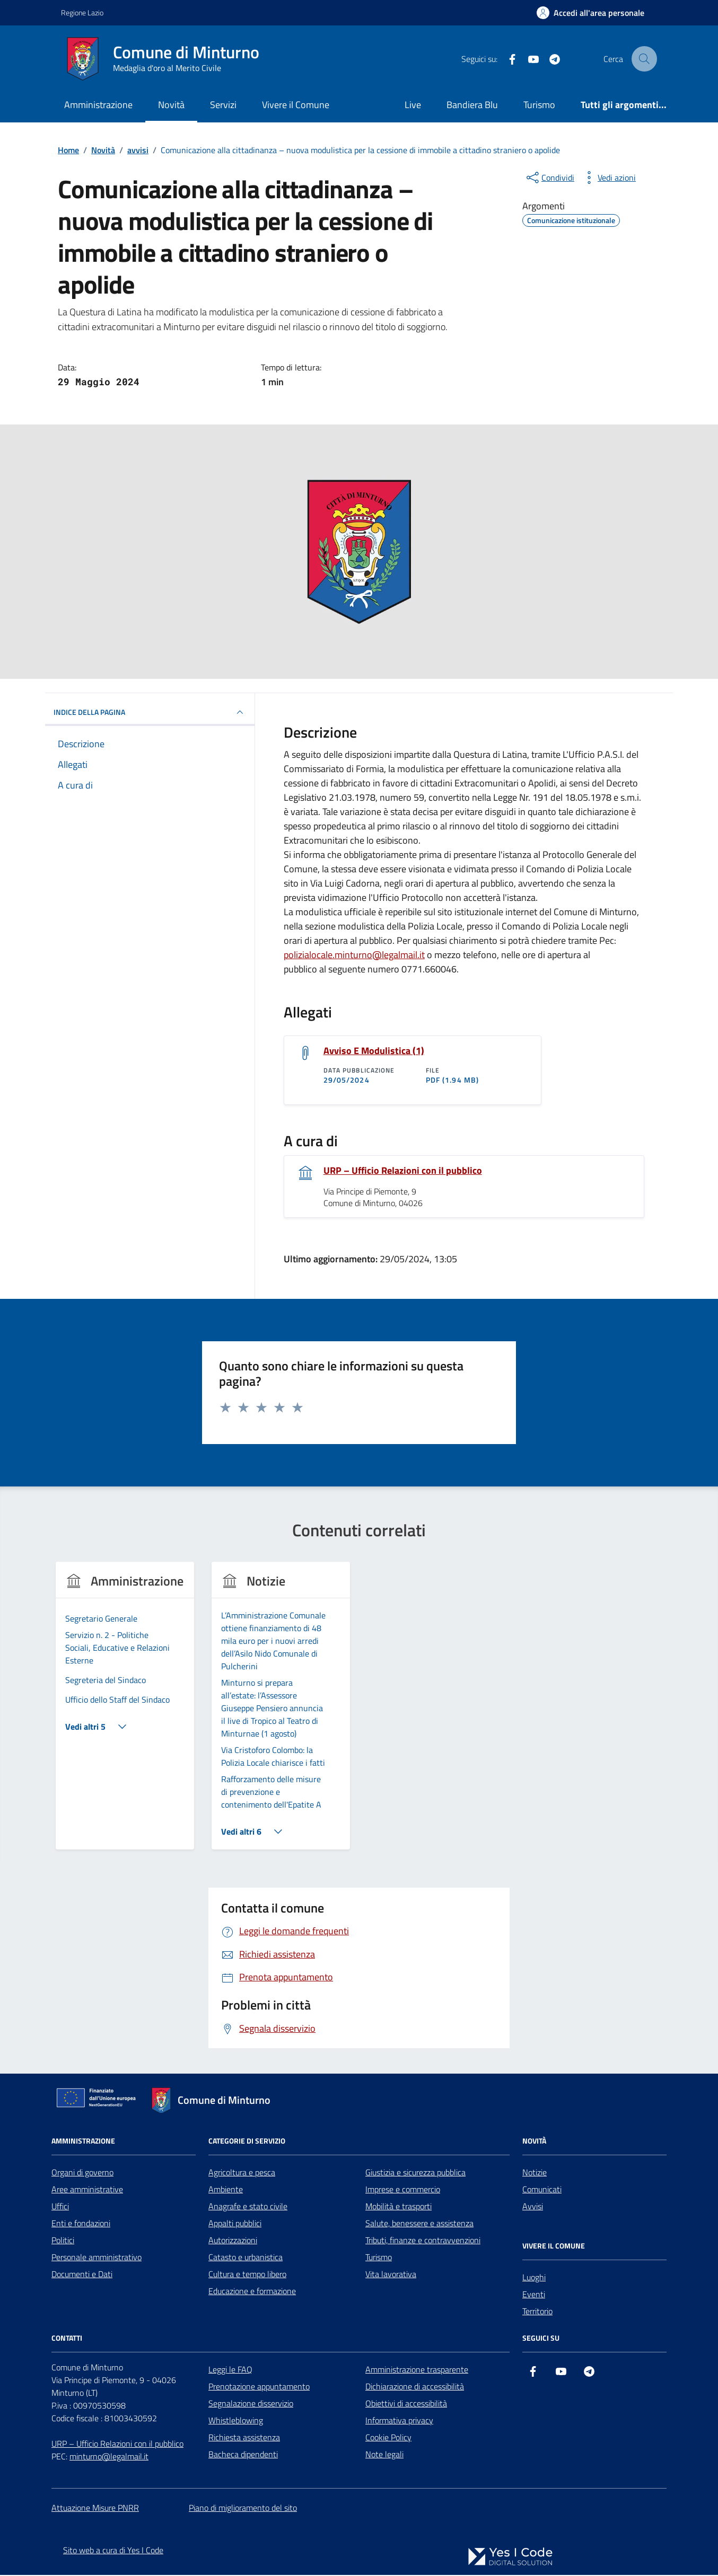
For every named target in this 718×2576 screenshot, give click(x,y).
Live (413, 105)
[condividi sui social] (549, 177)
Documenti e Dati (81, 2275)
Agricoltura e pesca (241, 2173)
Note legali (384, 2455)
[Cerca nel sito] (644, 59)
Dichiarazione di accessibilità (414, 2388)
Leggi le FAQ (230, 2371)
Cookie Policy (388, 2438)
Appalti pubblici (234, 2224)
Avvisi (532, 2207)
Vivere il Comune (295, 105)
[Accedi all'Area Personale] (590, 12)
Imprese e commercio (402, 2190)
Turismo (539, 105)
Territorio (537, 2312)
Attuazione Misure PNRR (95, 2509)
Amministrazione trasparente (416, 2371)
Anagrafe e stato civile (247, 2207)
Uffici (60, 2207)
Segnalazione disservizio (250, 2404)
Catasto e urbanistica (245, 2258)
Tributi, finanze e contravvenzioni (422, 2241)
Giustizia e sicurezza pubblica (415, 2173)
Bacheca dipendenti (243, 2455)
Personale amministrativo (96, 2258)
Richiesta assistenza (244, 2438)
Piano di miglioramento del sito (243, 2509)
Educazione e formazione (252, 2292)
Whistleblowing (235, 2421)
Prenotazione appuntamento (259, 2388)
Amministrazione (98, 105)
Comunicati (542, 2190)
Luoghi (534, 2278)
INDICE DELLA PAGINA (150, 712)
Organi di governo (82, 2173)
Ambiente (225, 2190)
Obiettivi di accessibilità (406, 2404)
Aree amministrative (87, 2190)
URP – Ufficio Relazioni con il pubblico (402, 1172)
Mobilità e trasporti (398, 2207)
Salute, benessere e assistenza (419, 2224)
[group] (124, 1713)
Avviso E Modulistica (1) (373, 1051)
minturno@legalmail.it (108, 2457)
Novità (171, 105)
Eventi (533, 2295)
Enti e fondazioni (80, 2224)
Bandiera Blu (472, 105)
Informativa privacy (399, 2421)
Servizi (223, 105)
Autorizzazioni (232, 2241)
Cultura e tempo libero (247, 2275)
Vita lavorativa (390, 2275)
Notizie (534, 2173)
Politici (62, 2241)
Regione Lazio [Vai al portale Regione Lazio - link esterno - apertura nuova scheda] (82, 12)
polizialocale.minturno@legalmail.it (354, 955)
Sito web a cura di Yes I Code (113, 2551)
